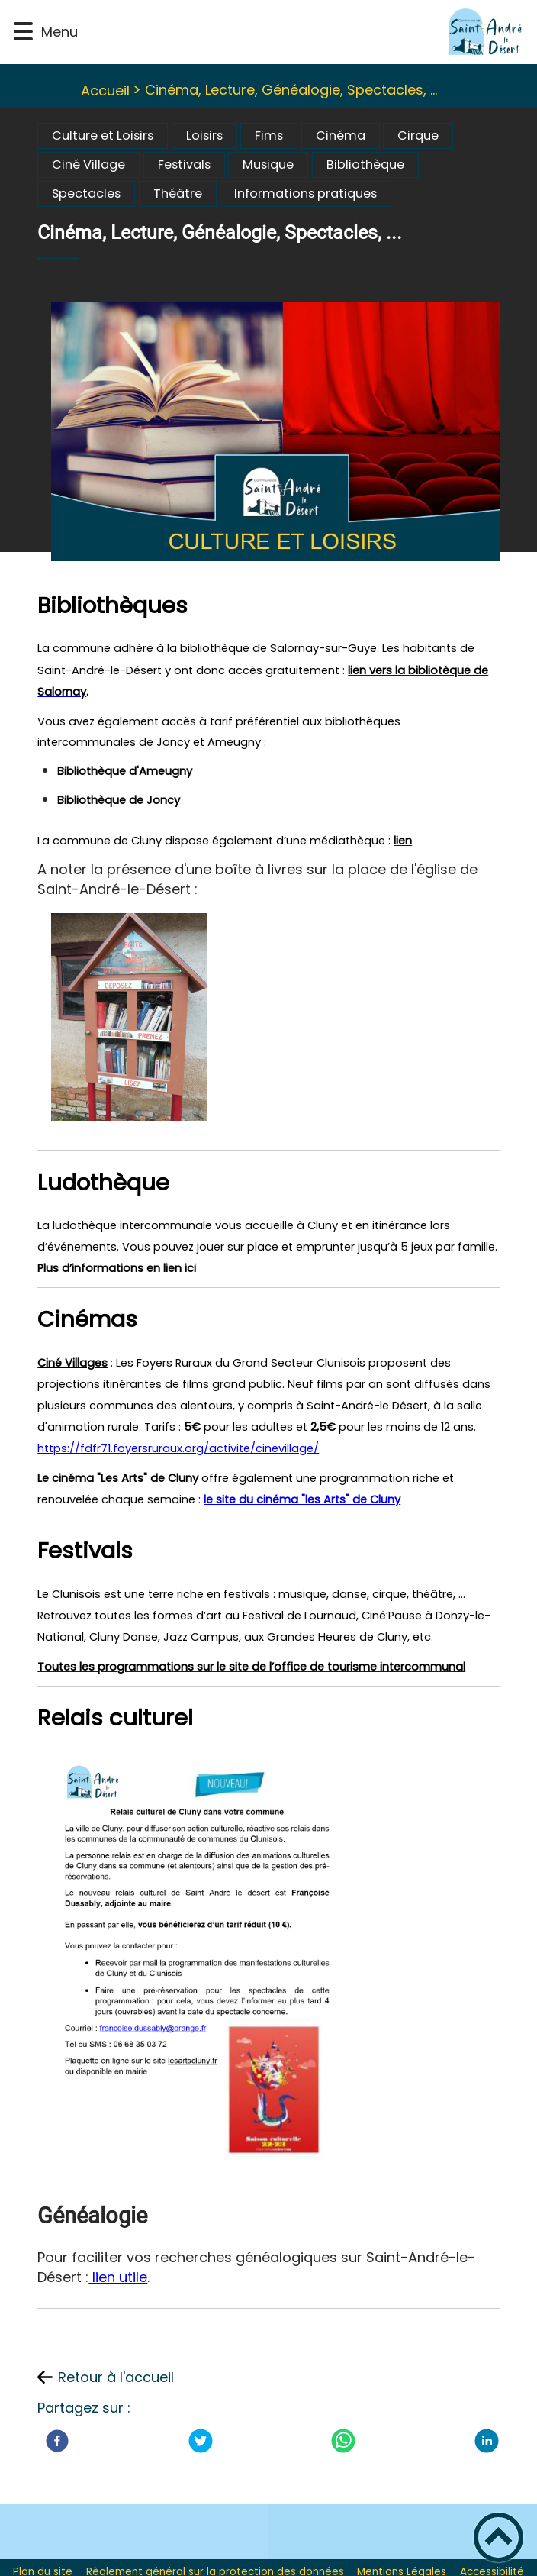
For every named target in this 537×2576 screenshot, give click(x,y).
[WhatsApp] (343, 2441)
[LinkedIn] (487, 2441)
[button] (23, 31)
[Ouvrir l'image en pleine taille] (282, 434)
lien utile (117, 2277)
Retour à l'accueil (116, 2377)
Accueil (105, 90)
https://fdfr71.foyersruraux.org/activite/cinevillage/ (178, 1448)
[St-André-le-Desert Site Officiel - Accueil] (303, 32)
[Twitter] (201, 2441)
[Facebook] (57, 2440)
